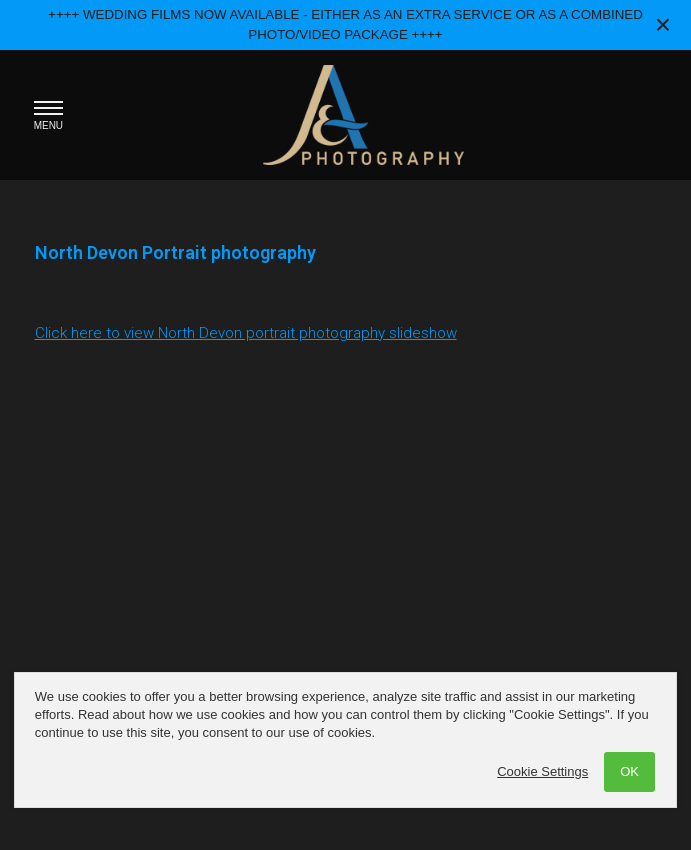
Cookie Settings (542, 771)
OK (629, 771)
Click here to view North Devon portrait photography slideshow (246, 333)
